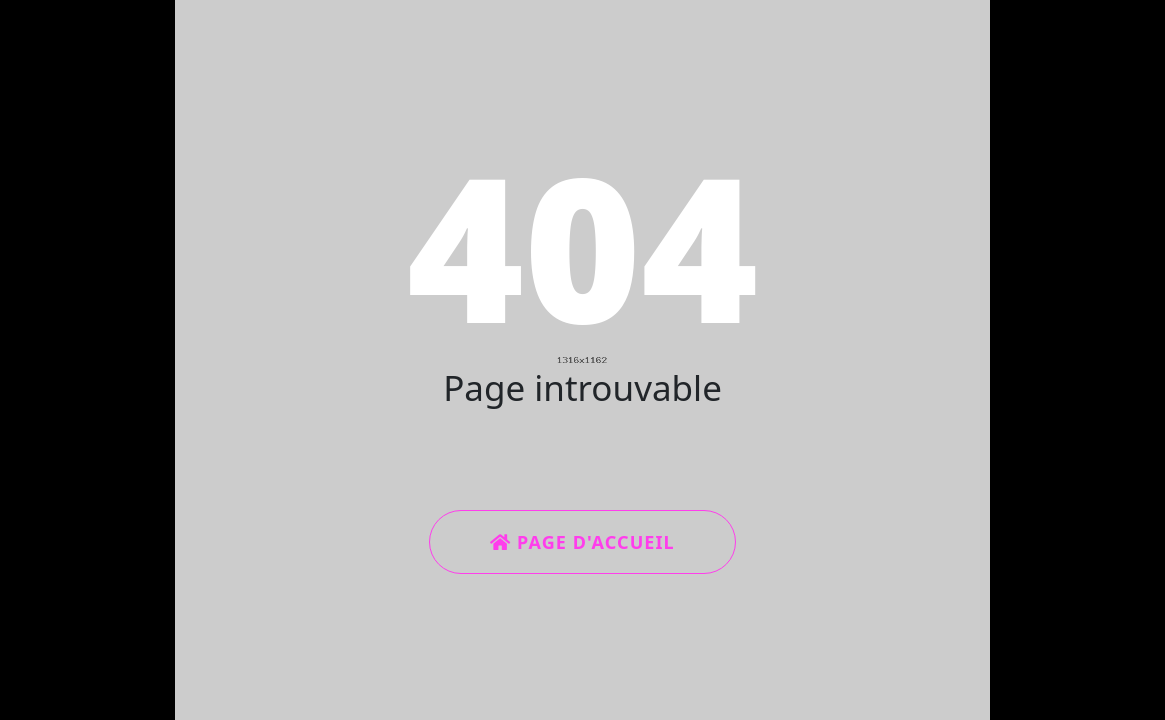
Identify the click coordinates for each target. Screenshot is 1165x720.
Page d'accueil (582, 542)
